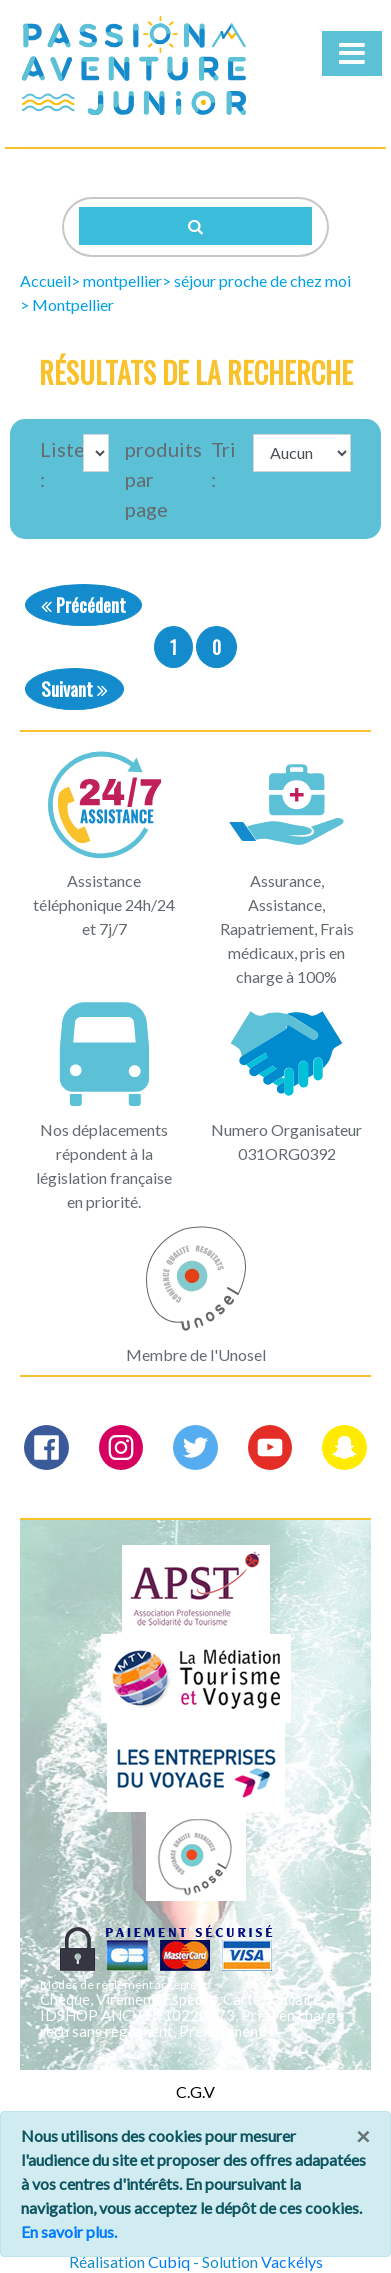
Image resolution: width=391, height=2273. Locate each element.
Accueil (45, 280)
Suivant (74, 688)
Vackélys (292, 2261)
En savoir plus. (69, 2231)
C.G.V (195, 2091)
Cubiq (169, 2261)
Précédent (83, 604)
